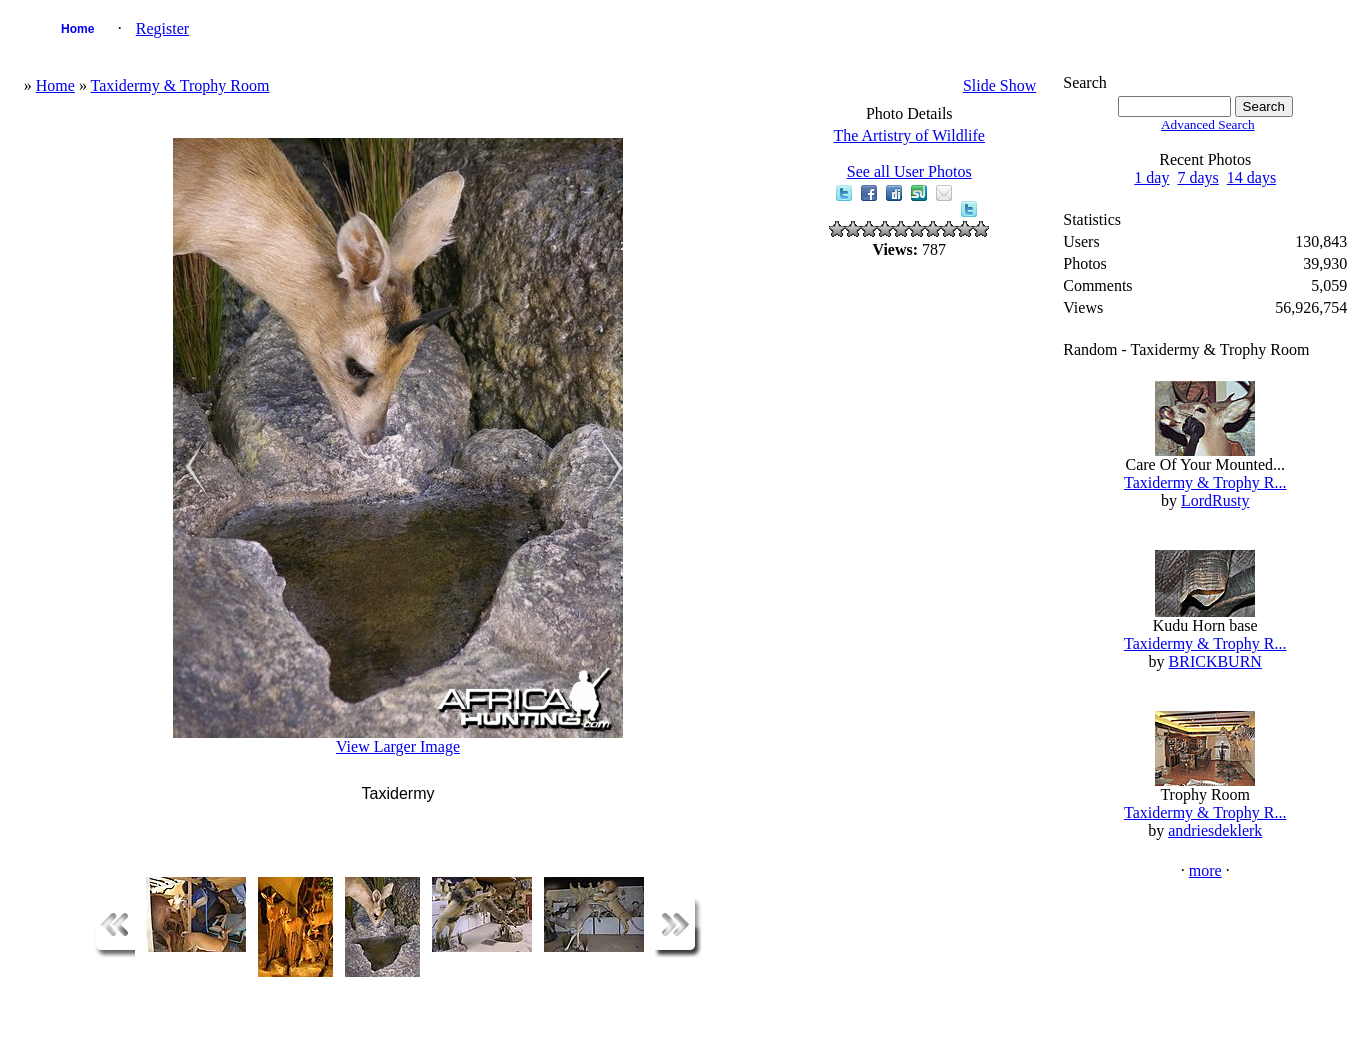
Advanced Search (1208, 124)
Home (77, 29)
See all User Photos (909, 171)
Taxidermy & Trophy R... (1205, 482)
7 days (1197, 177)
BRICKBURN (1215, 661)
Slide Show (999, 85)
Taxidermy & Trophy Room (180, 85)
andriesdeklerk (1215, 830)
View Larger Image (398, 746)
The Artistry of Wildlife (908, 135)
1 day (1151, 177)
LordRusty (1215, 500)
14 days (1251, 177)
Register (162, 28)
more (1205, 870)
